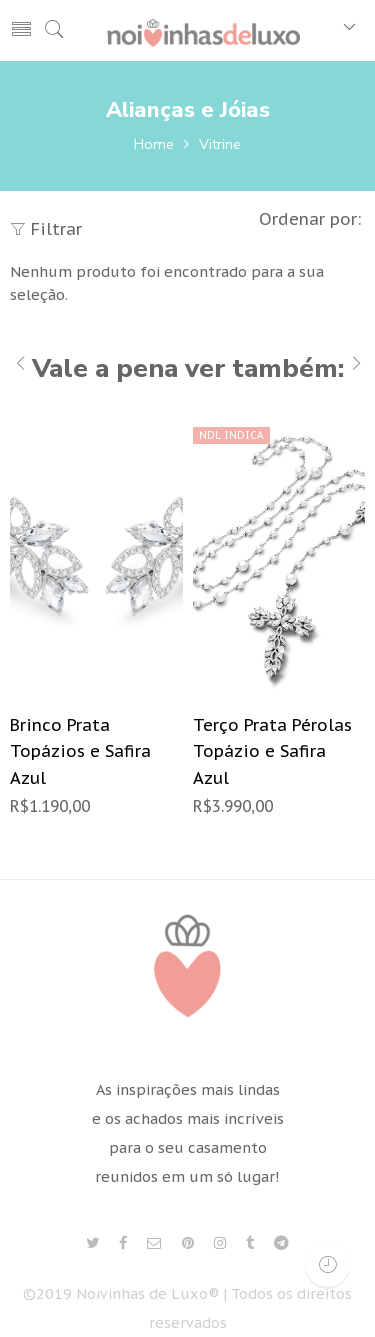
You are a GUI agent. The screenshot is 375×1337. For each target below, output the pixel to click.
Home (154, 144)
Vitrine (220, 144)
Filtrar (46, 229)
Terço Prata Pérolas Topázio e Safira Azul (272, 751)
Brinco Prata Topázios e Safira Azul (80, 751)
